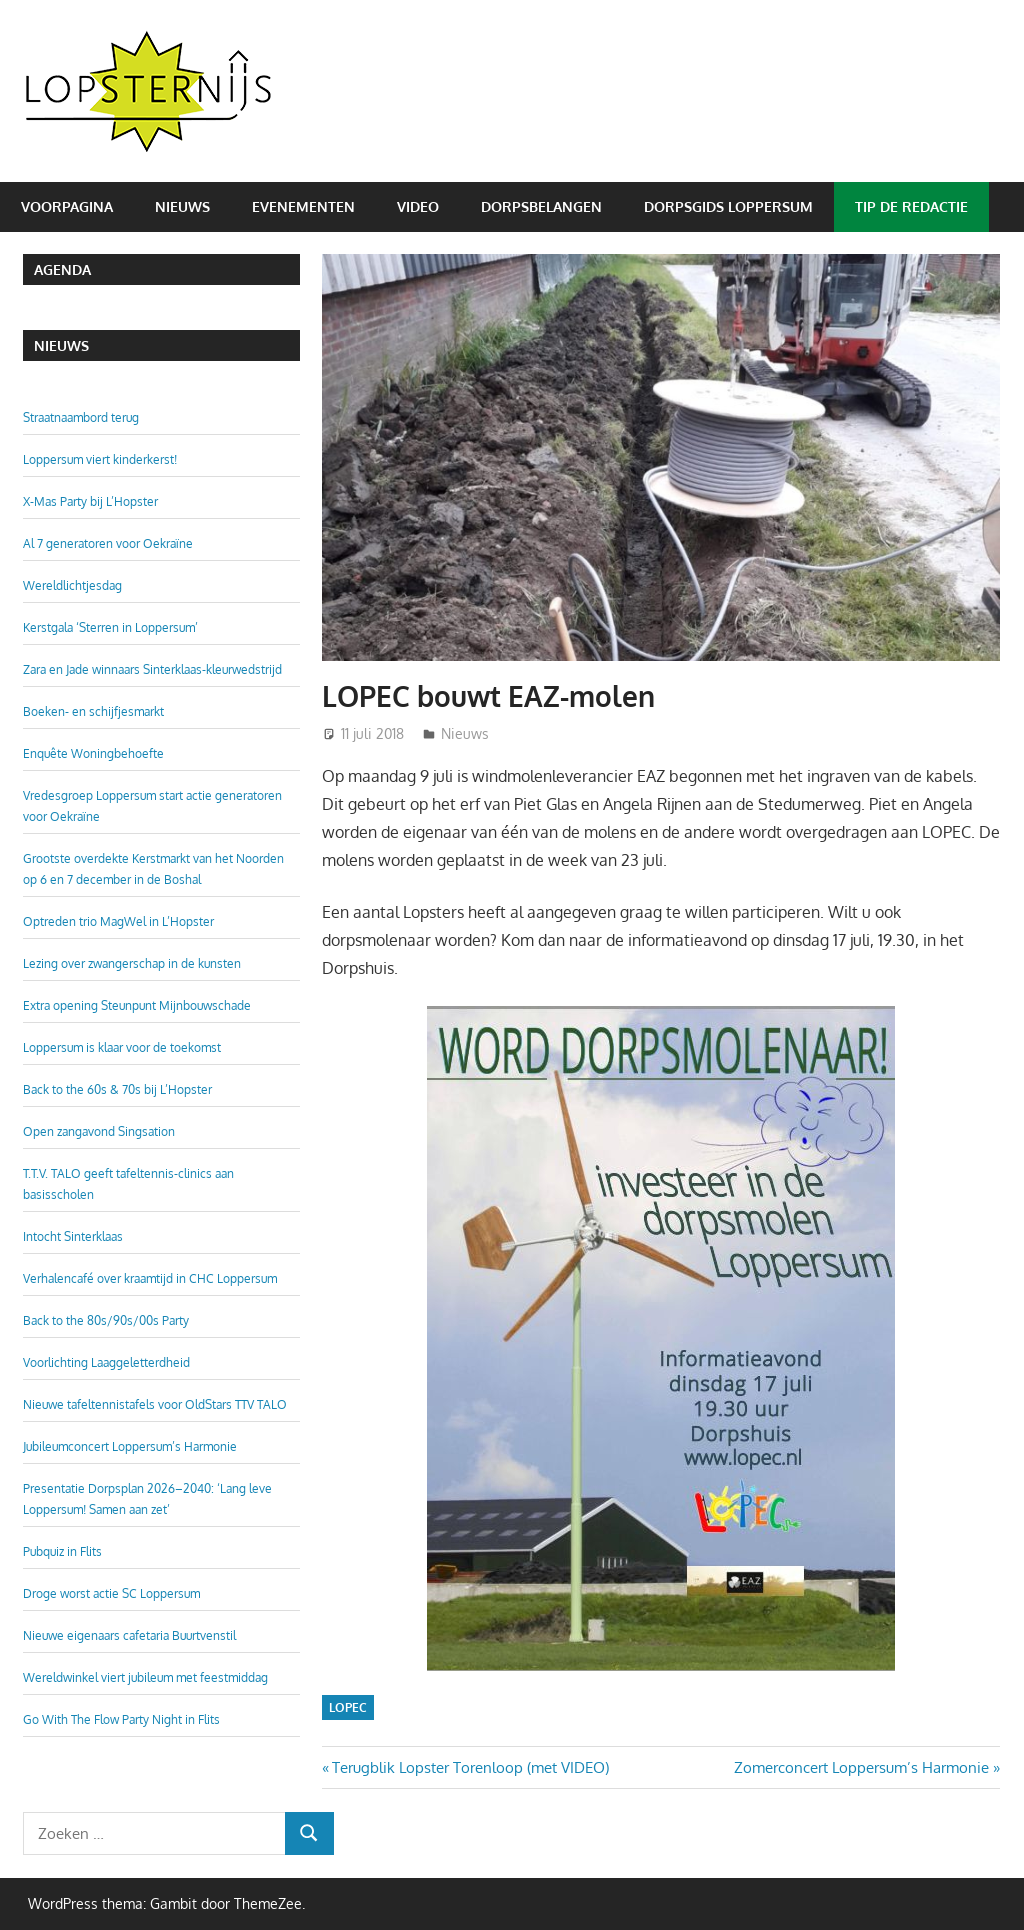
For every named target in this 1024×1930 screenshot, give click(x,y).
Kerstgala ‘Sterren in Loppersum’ (110, 627)
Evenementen (303, 206)
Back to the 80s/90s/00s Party (106, 1320)
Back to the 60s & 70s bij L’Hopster (117, 1089)
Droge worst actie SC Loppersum (111, 1593)
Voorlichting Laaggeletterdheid (106, 1362)
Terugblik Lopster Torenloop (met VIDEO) (470, 1767)
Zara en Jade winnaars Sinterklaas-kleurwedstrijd (152, 669)
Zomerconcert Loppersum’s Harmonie (861, 1767)
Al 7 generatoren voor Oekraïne (108, 543)
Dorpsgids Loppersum (728, 206)
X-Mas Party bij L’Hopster (90, 501)
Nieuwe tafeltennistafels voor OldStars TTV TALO (155, 1404)
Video (418, 206)
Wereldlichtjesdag (72, 585)
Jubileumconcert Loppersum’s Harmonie (130, 1446)
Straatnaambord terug (81, 417)
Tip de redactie (911, 206)
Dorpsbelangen (541, 206)
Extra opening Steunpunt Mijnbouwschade (137, 1005)
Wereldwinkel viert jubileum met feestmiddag (145, 1677)
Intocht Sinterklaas (73, 1236)
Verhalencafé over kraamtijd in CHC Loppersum (150, 1278)
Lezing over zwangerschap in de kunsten (132, 963)
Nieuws (182, 206)
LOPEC (348, 1707)
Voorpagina (67, 206)
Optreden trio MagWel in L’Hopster (118, 921)
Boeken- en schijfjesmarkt (93, 711)
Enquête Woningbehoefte (93, 753)
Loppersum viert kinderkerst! (100, 459)
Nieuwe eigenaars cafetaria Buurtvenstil (129, 1635)
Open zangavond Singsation (99, 1131)
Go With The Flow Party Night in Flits (121, 1719)
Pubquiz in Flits (62, 1551)
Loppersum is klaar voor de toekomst (122, 1047)
